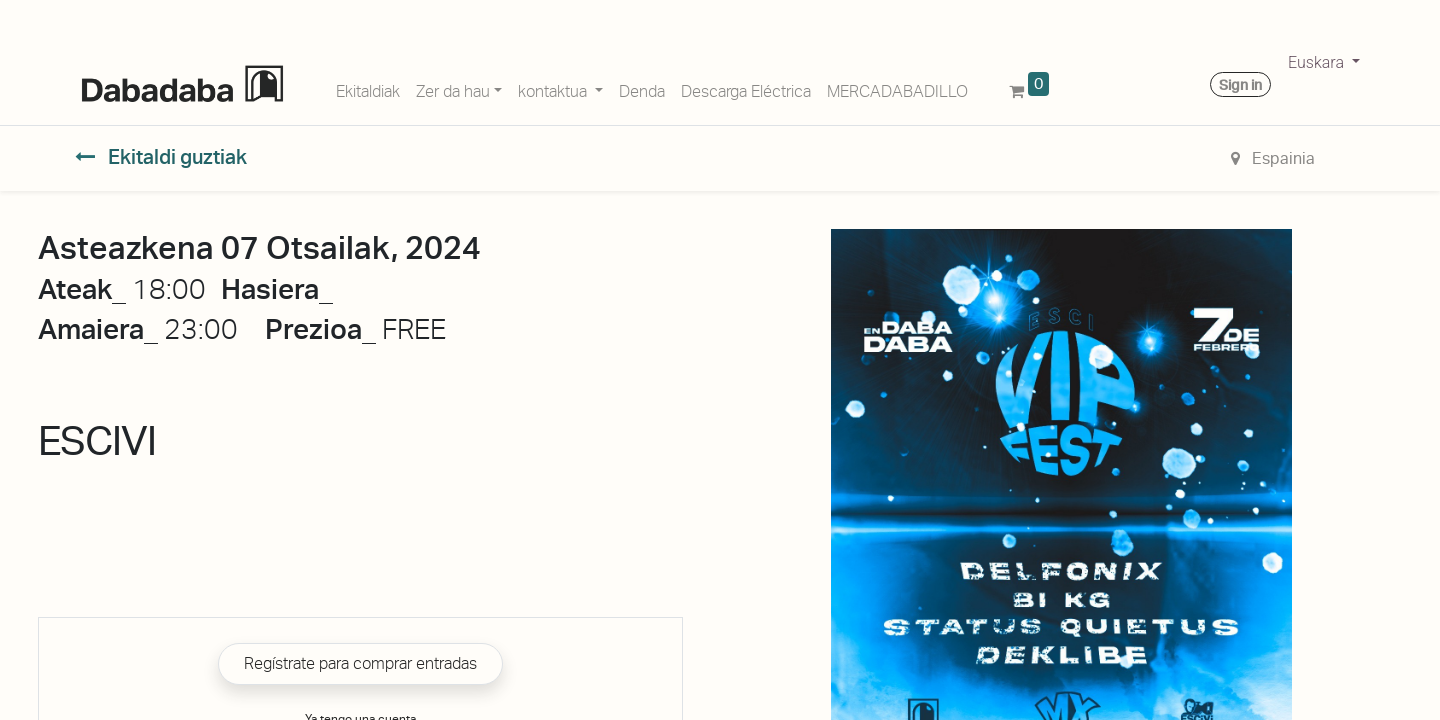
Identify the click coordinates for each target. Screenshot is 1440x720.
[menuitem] (368, 88)
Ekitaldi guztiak (161, 157)
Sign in (1240, 85)
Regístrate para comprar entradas (360, 663)
